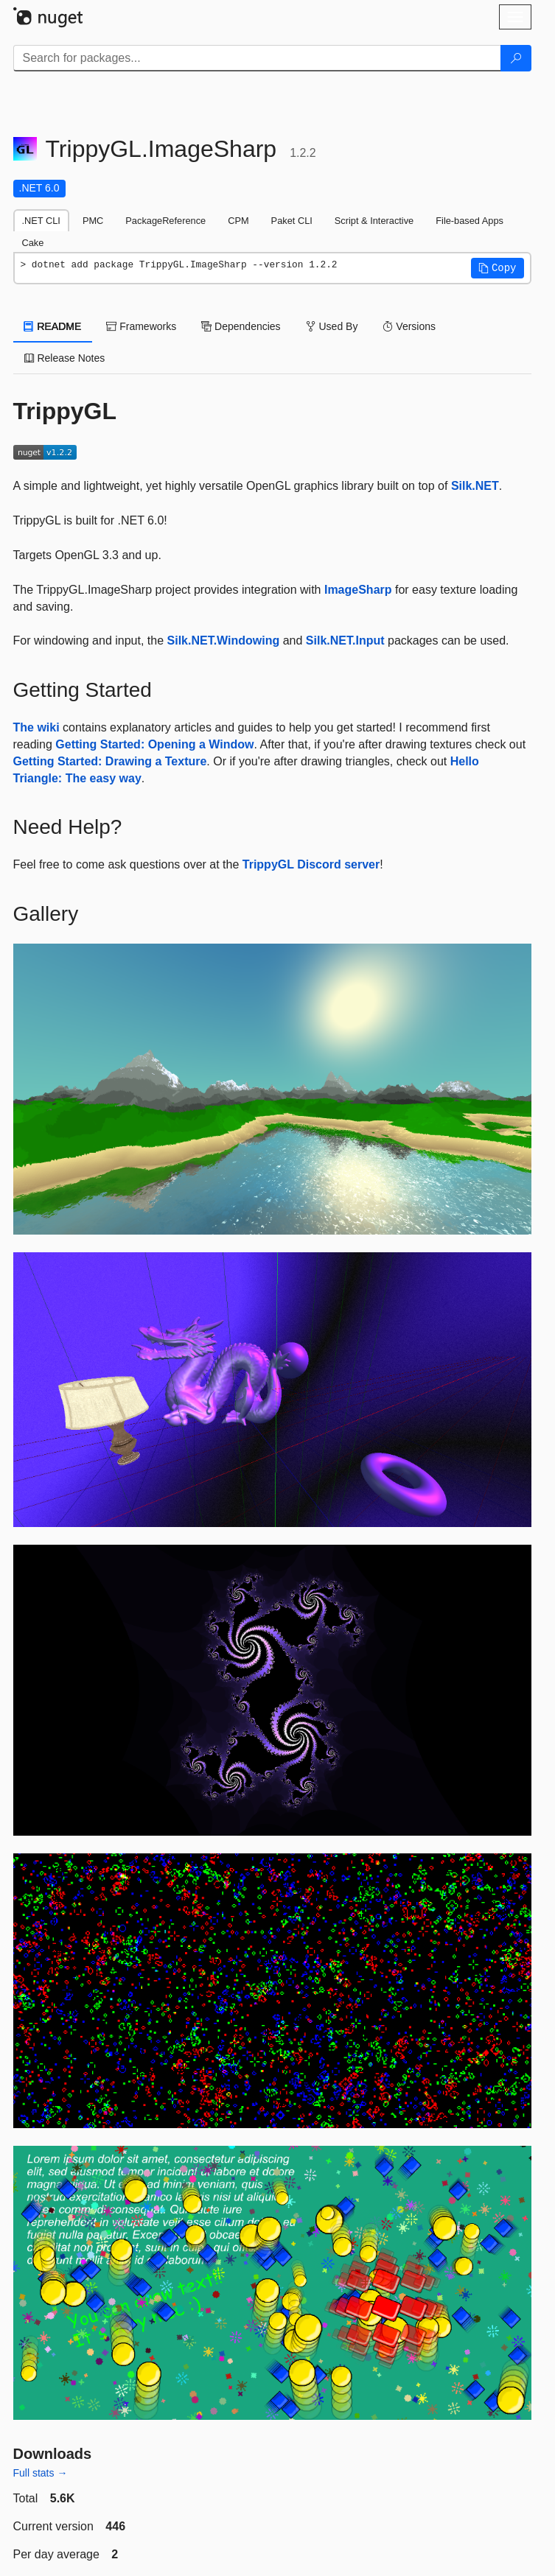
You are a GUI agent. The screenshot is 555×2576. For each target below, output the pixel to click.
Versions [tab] (409, 326)
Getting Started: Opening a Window (154, 744)
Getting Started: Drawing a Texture (110, 761)
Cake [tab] (33, 242)
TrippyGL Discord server (311, 864)
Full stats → (40, 2473)
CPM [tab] (238, 220)
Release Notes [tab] (64, 358)
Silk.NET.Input (345, 640)
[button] (497, 268)
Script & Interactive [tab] (374, 220)
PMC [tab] (93, 220)
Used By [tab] (332, 326)
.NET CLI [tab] (41, 220)
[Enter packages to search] (257, 58)
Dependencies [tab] (240, 326)
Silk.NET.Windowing (223, 640)
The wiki (36, 727)
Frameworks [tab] (141, 326)
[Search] (515, 58)
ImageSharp (358, 589)
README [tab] (53, 326)
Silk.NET (475, 486)
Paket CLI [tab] (292, 220)
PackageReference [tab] (165, 220)
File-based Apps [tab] (469, 220)
